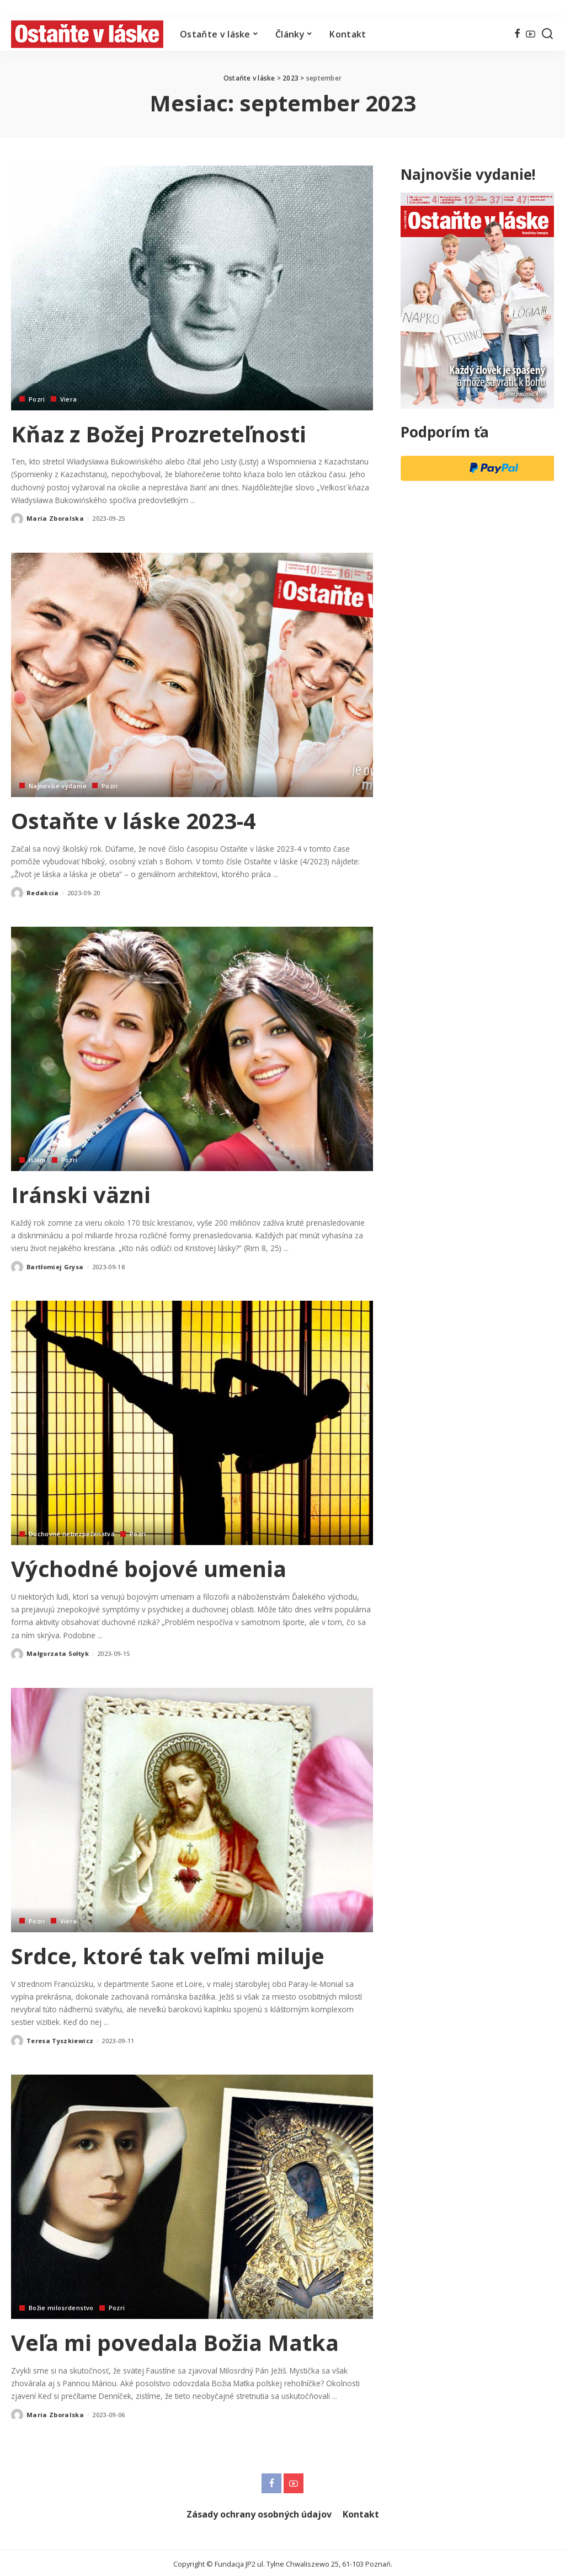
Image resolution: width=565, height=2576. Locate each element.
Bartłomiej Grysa (55, 1266)
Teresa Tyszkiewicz (59, 2038)
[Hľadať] (547, 34)
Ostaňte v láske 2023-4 (135, 820)
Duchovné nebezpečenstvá (72, 1533)
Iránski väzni (81, 1194)
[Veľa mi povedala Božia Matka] (192, 2194)
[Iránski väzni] (192, 1048)
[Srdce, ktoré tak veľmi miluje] (192, 1808)
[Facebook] (517, 34)
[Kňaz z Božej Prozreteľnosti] (192, 287)
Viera (68, 399)
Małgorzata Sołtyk (57, 1652)
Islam (37, 1159)
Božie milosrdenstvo (61, 2305)
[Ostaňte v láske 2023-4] (192, 674)
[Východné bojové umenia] (192, 1422)
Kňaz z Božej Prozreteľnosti (159, 434)
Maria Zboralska (55, 518)
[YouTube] (530, 34)
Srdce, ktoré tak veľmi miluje (169, 1954)
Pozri (37, 399)
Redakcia (42, 892)
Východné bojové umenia (150, 1567)
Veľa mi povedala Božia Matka (177, 2340)
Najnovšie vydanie (58, 785)
